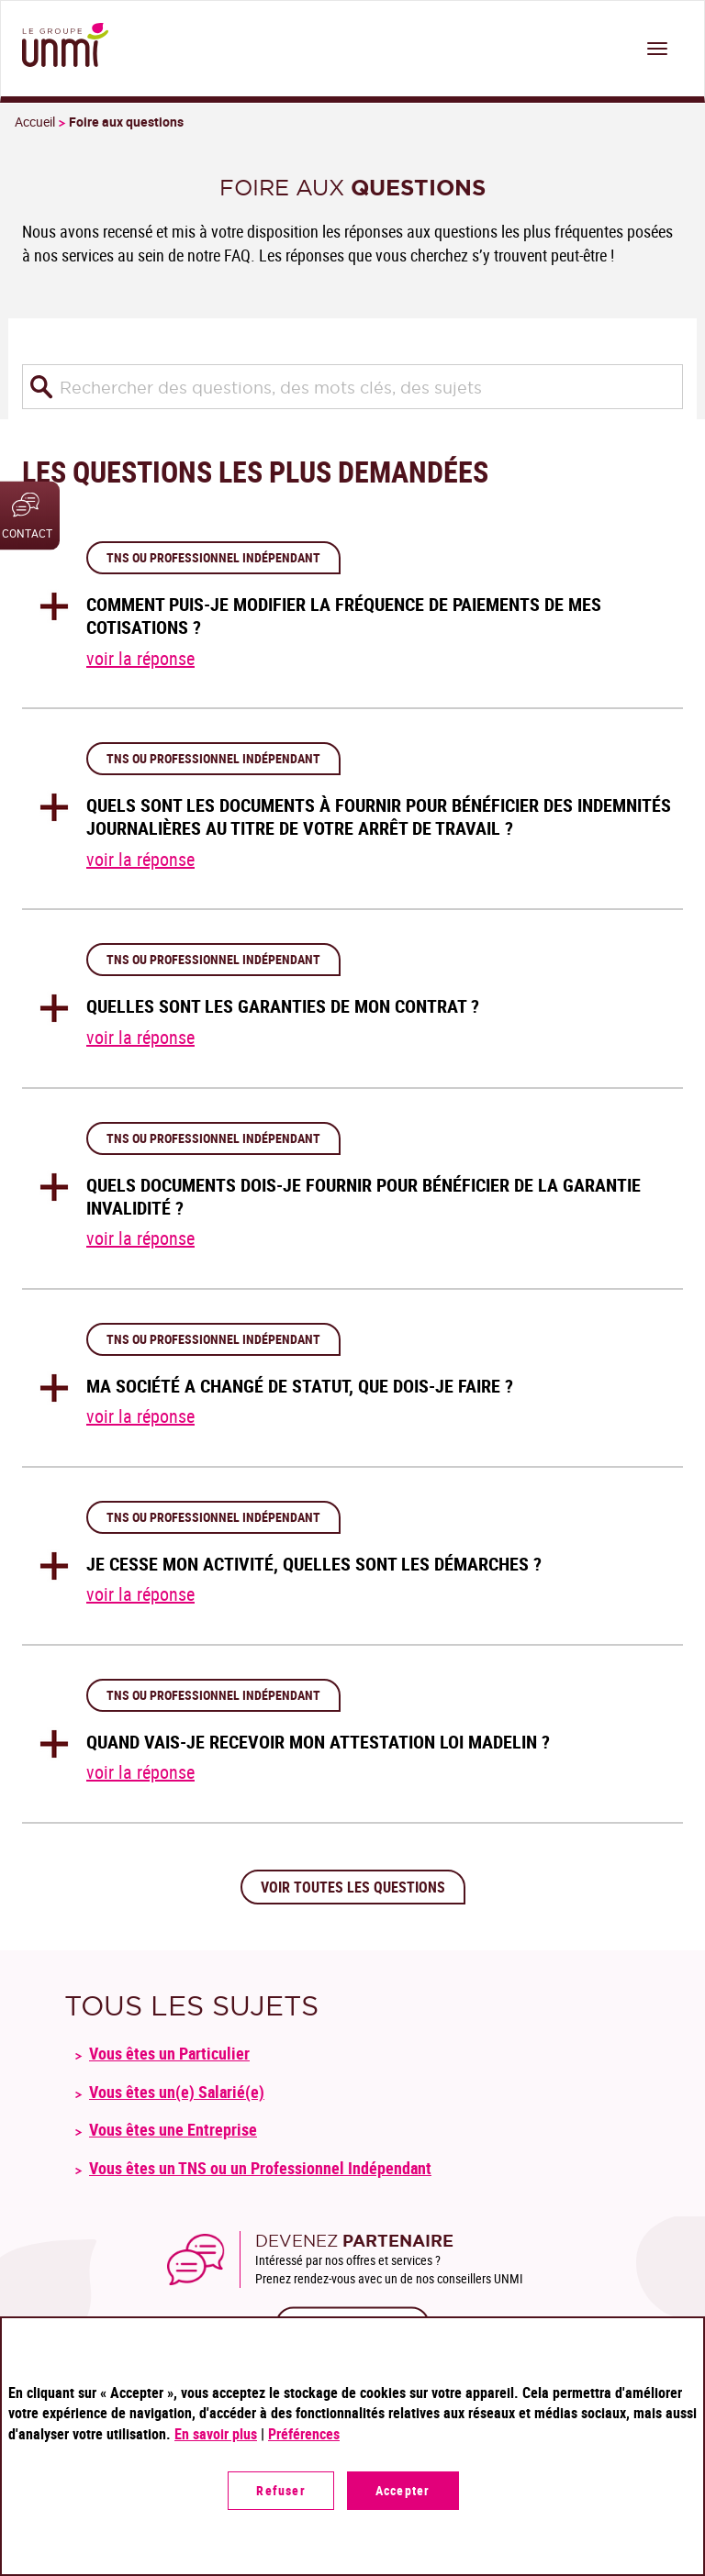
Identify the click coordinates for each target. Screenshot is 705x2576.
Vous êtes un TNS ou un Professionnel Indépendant (260, 2168)
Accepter (403, 2490)
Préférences (304, 2434)
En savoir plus (215, 2434)
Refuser (280, 2490)
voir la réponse (140, 658)
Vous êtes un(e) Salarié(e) (176, 2092)
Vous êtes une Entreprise (173, 2129)
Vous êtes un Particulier (169, 2053)
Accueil (35, 121)
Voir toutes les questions (353, 1887)
